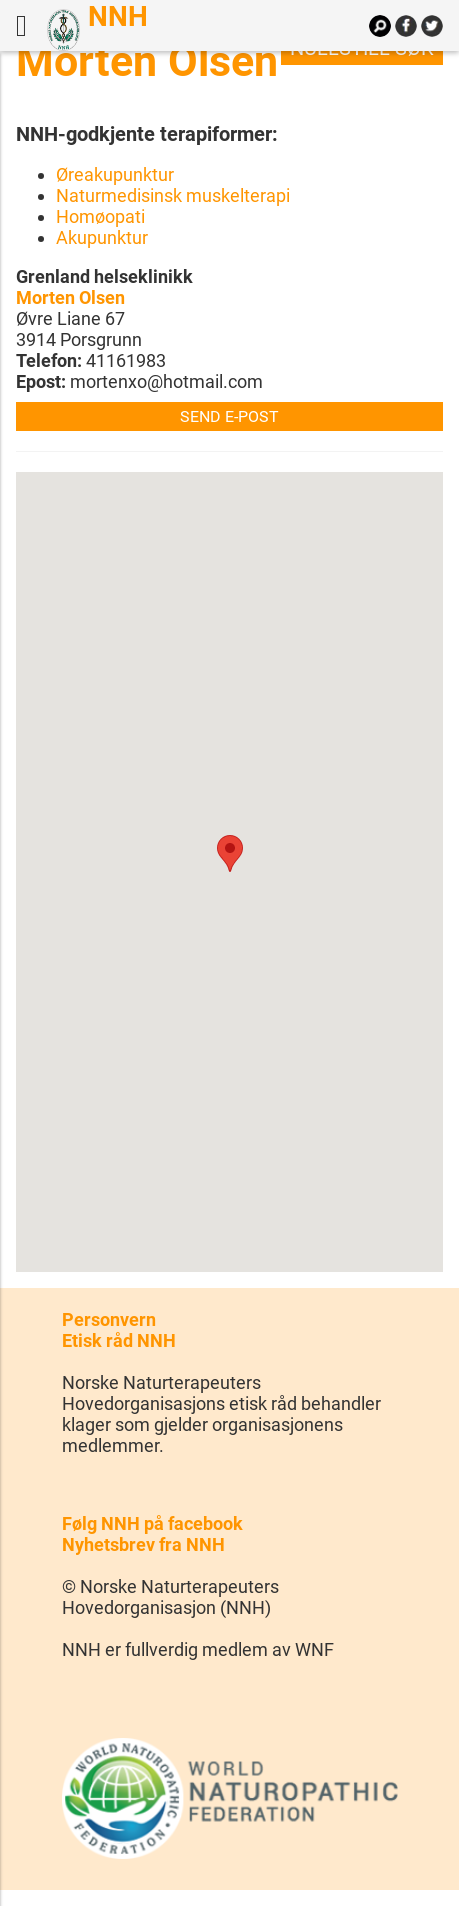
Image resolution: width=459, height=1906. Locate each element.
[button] (230, 853)
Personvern (109, 1319)
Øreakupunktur (115, 174)
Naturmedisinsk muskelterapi (173, 195)
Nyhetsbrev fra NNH (143, 1544)
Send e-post (229, 416)
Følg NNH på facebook (152, 1523)
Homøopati (100, 216)
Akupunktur (102, 237)
